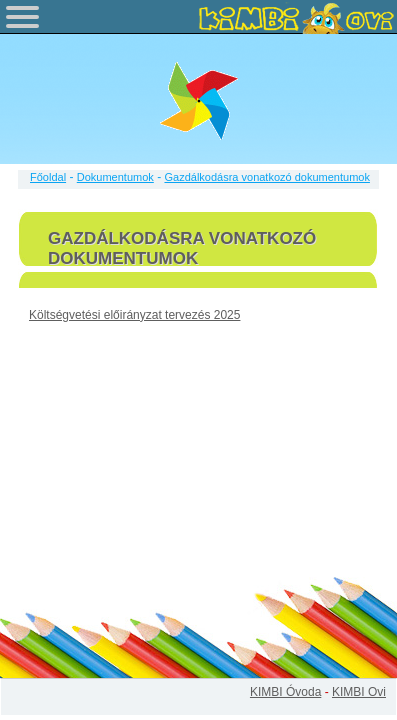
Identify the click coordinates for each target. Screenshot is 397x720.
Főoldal (48, 177)
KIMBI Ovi (359, 692)
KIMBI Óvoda (285, 692)
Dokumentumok (115, 177)
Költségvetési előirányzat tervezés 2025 (134, 315)
